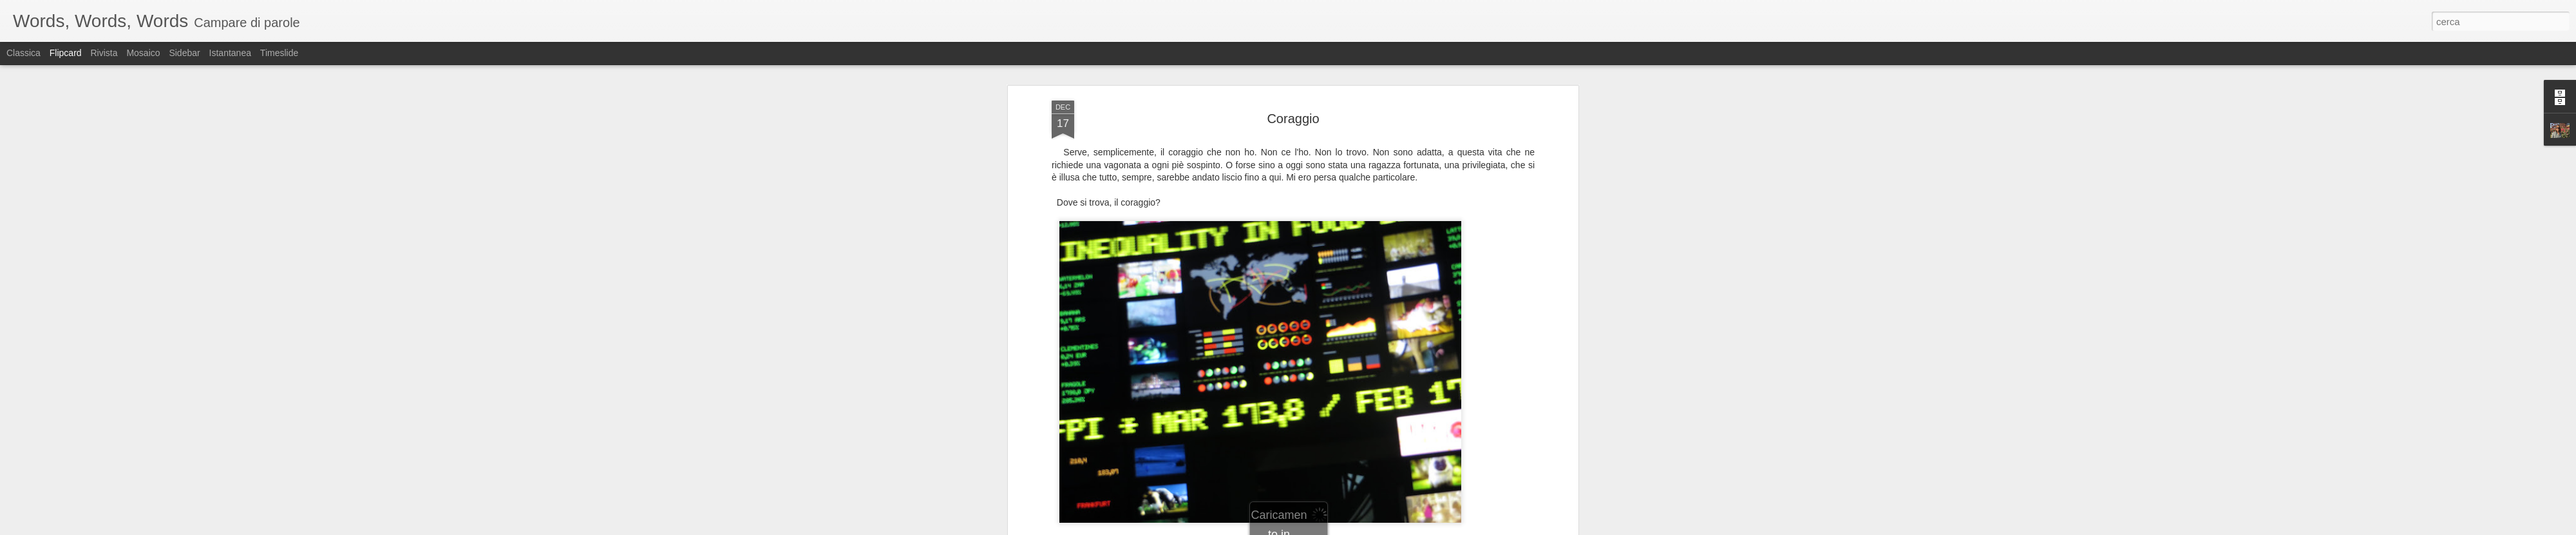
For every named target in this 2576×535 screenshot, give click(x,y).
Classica (23, 53)
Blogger (1328, 528)
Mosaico (143, 53)
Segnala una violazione (1380, 528)
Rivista (103, 53)
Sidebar (184, 53)
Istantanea (230, 53)
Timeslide (279, 53)
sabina (1359, 216)
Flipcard (66, 53)
